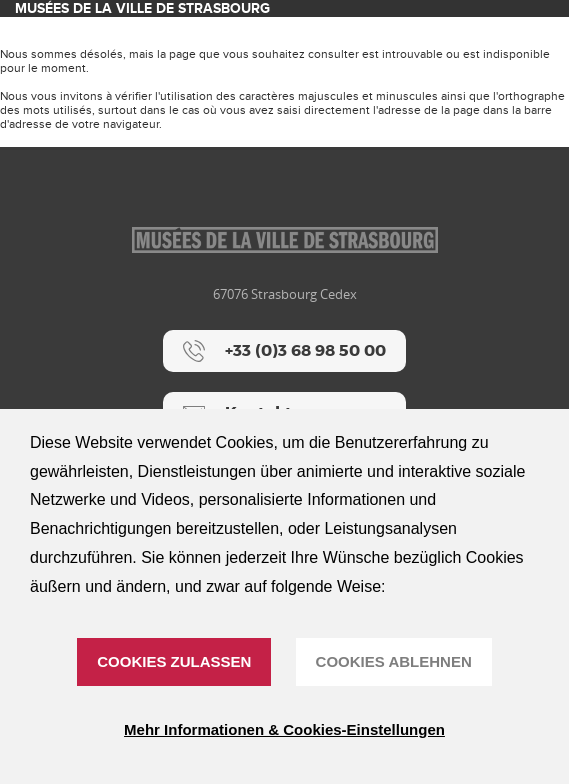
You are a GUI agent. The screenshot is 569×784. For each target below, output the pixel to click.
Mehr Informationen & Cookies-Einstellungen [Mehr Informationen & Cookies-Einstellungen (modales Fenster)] (284, 729)
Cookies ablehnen (394, 661)
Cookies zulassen (174, 661)
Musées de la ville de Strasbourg (142, 8)
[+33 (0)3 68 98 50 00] (284, 351)
